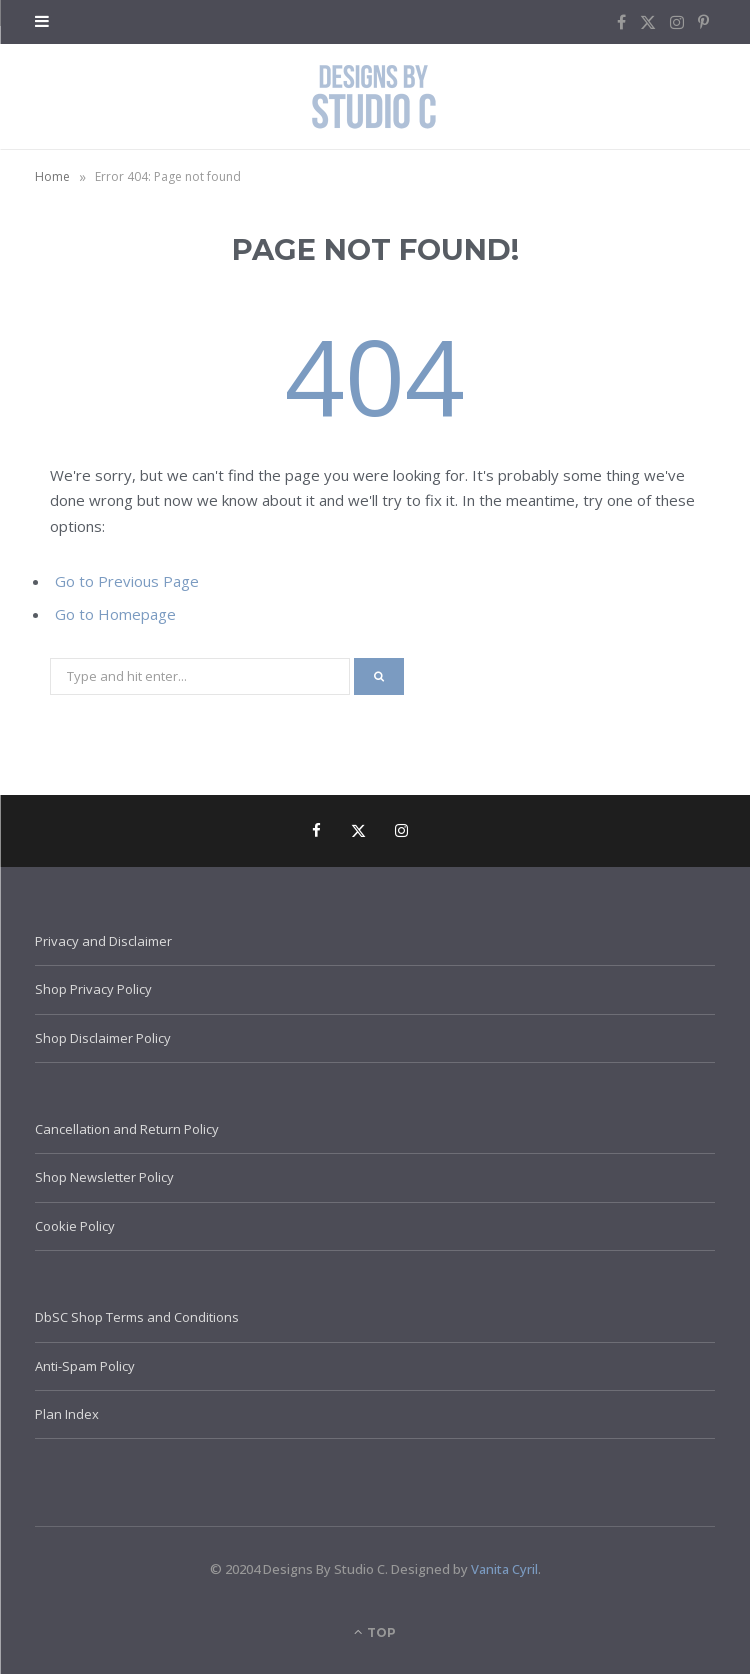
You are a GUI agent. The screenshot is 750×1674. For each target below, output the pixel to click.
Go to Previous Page (127, 581)
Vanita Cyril (504, 1569)
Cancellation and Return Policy (127, 1129)
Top (375, 1632)
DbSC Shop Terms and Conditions (137, 1317)
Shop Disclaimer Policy (103, 1038)
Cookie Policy (75, 1226)
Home (52, 176)
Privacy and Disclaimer (103, 941)
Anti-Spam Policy (85, 1366)
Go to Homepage (115, 614)
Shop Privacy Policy (93, 989)
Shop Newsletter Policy (104, 1177)
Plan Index (67, 1414)
